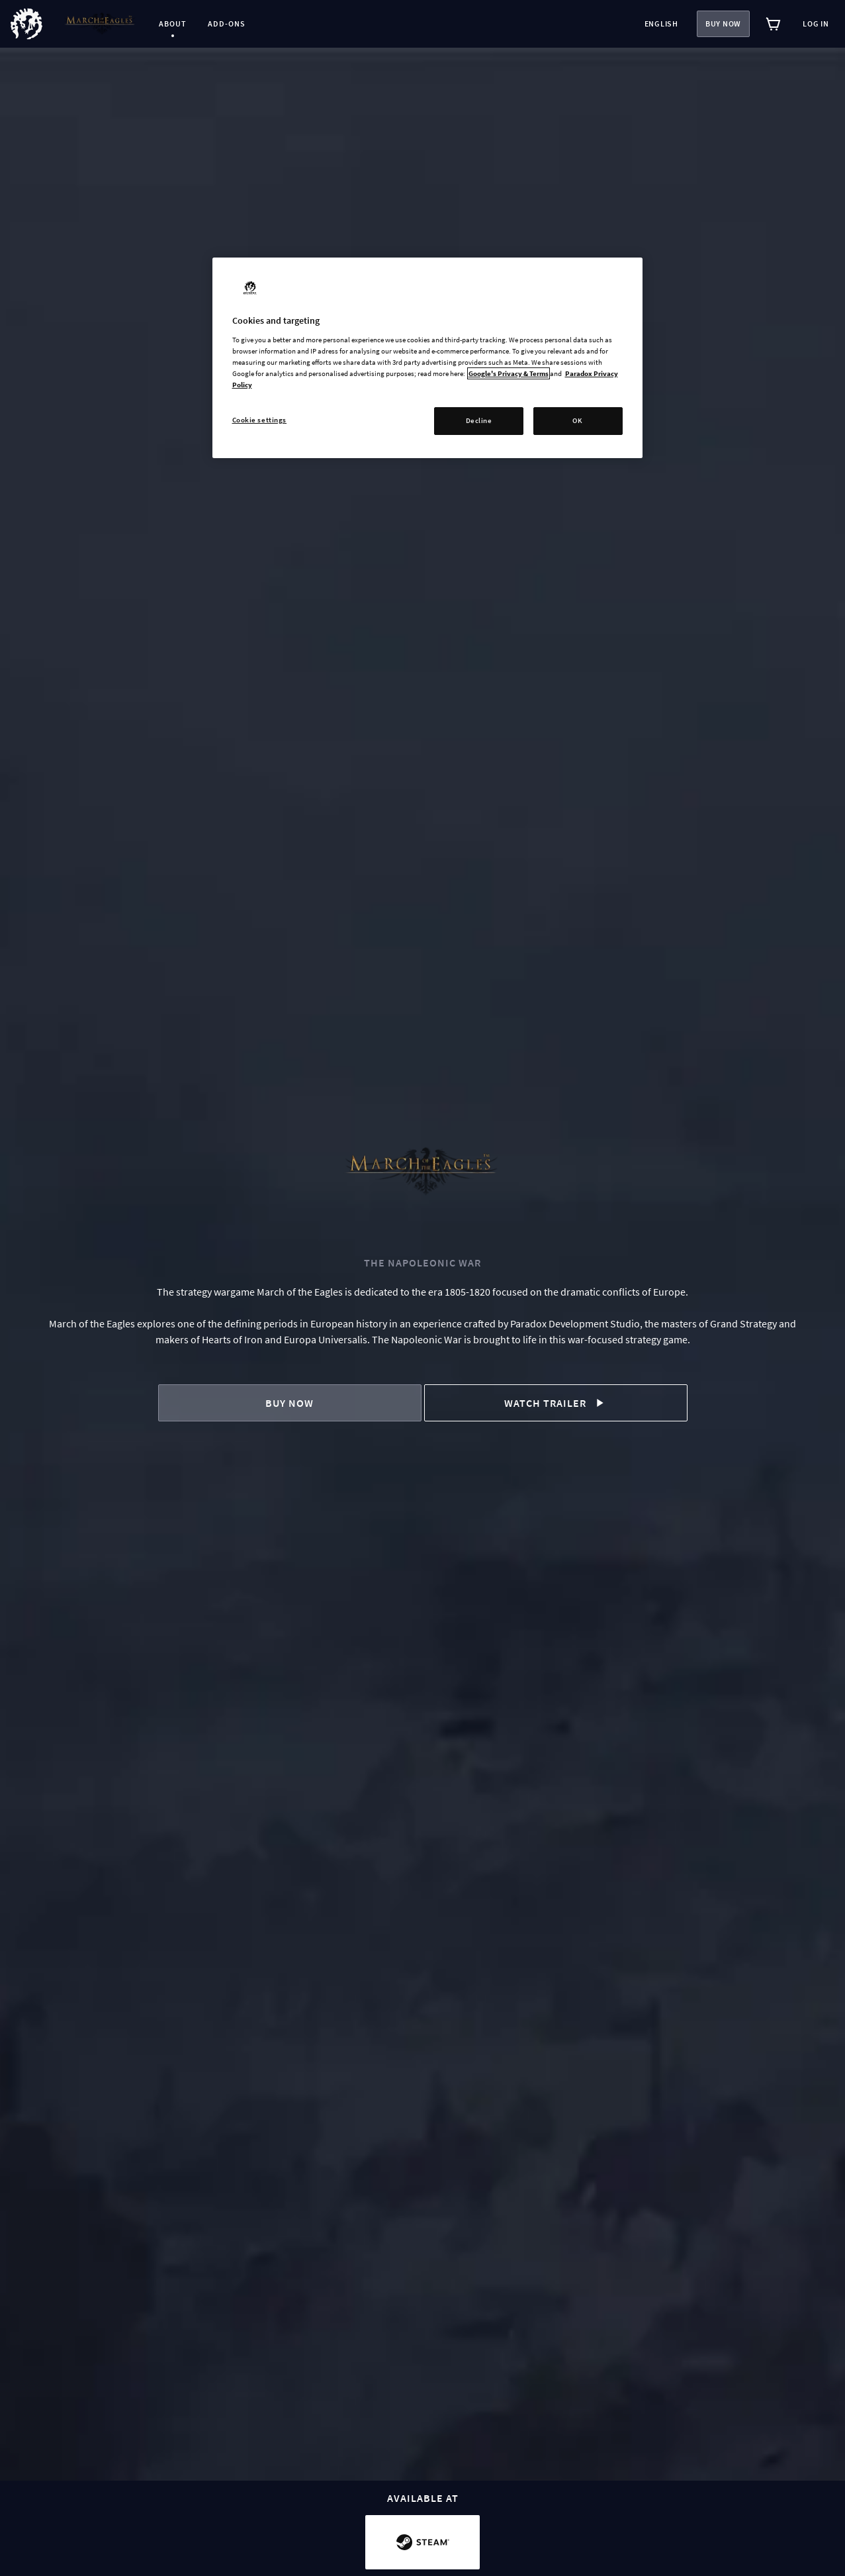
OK (577, 420)
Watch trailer (555, 1403)
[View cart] (773, 24)
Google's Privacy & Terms (508, 373)
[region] (427, 358)
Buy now (723, 23)
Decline (479, 420)
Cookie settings (259, 419)
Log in (816, 23)
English (661, 23)
